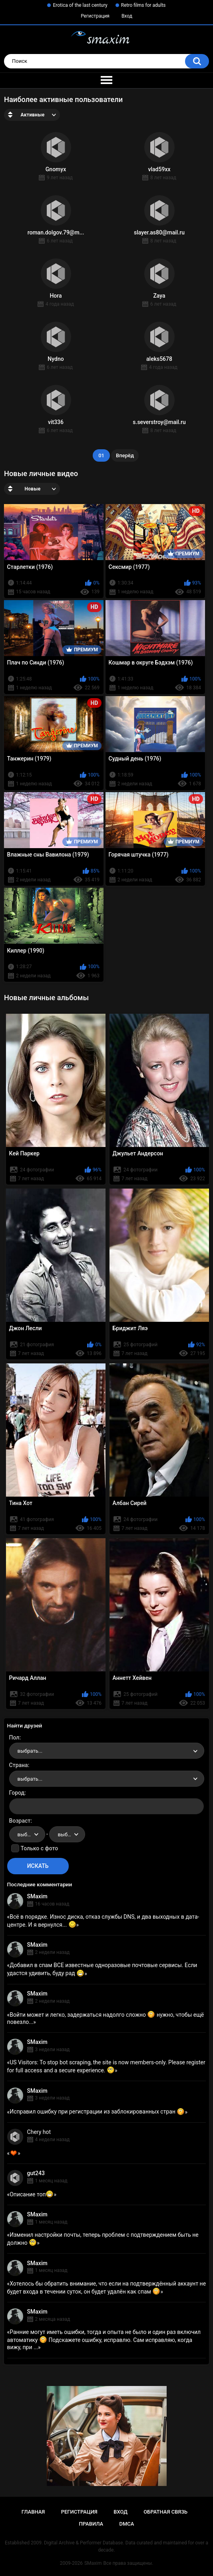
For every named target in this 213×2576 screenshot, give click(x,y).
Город (17, 1792)
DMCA (126, 2524)
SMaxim (37, 1896)
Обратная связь (165, 2512)
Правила (91, 2524)
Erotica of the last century (80, 5)
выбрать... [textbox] (30, 1751)
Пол (14, 1737)
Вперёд (125, 455)
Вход (126, 16)
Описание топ (32, 2194)
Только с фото (39, 1848)
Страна (18, 1765)
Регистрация (95, 16)
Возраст (20, 1820)
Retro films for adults (143, 5)
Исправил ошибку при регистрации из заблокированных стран (97, 2111)
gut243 (36, 2173)
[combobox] (106, 1751)
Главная (33, 2512)
